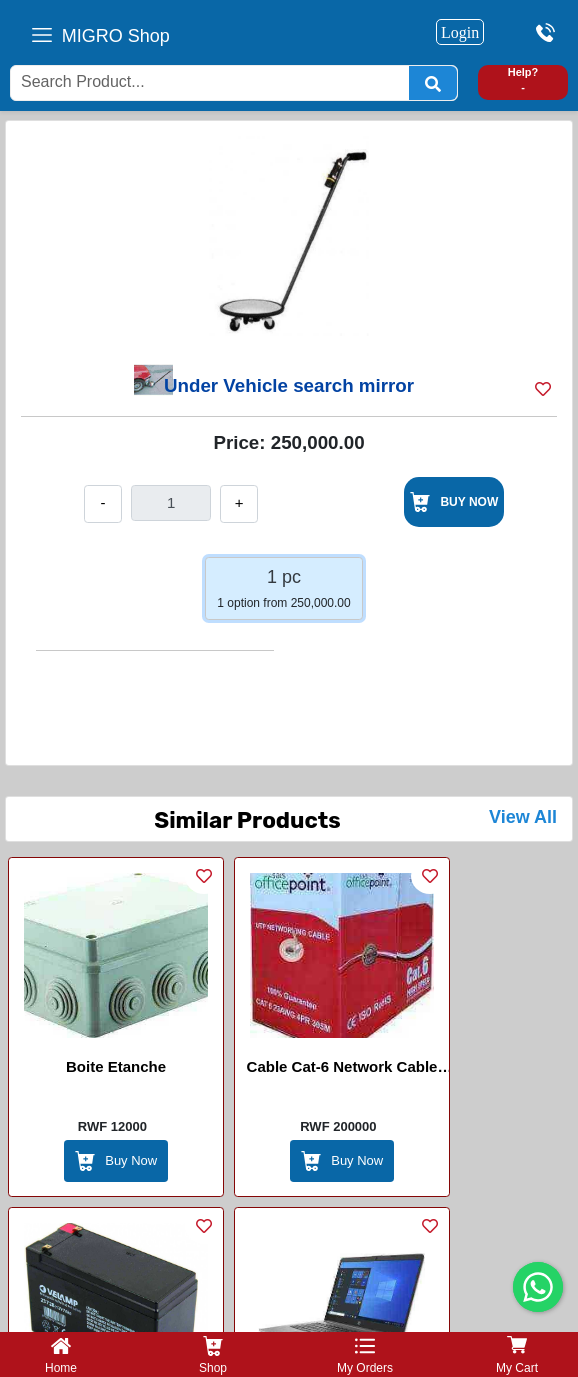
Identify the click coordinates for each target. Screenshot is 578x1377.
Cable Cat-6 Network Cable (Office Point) (342, 1070)
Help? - (523, 79)
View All (523, 817)
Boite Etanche (116, 1066)
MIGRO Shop (116, 36)
